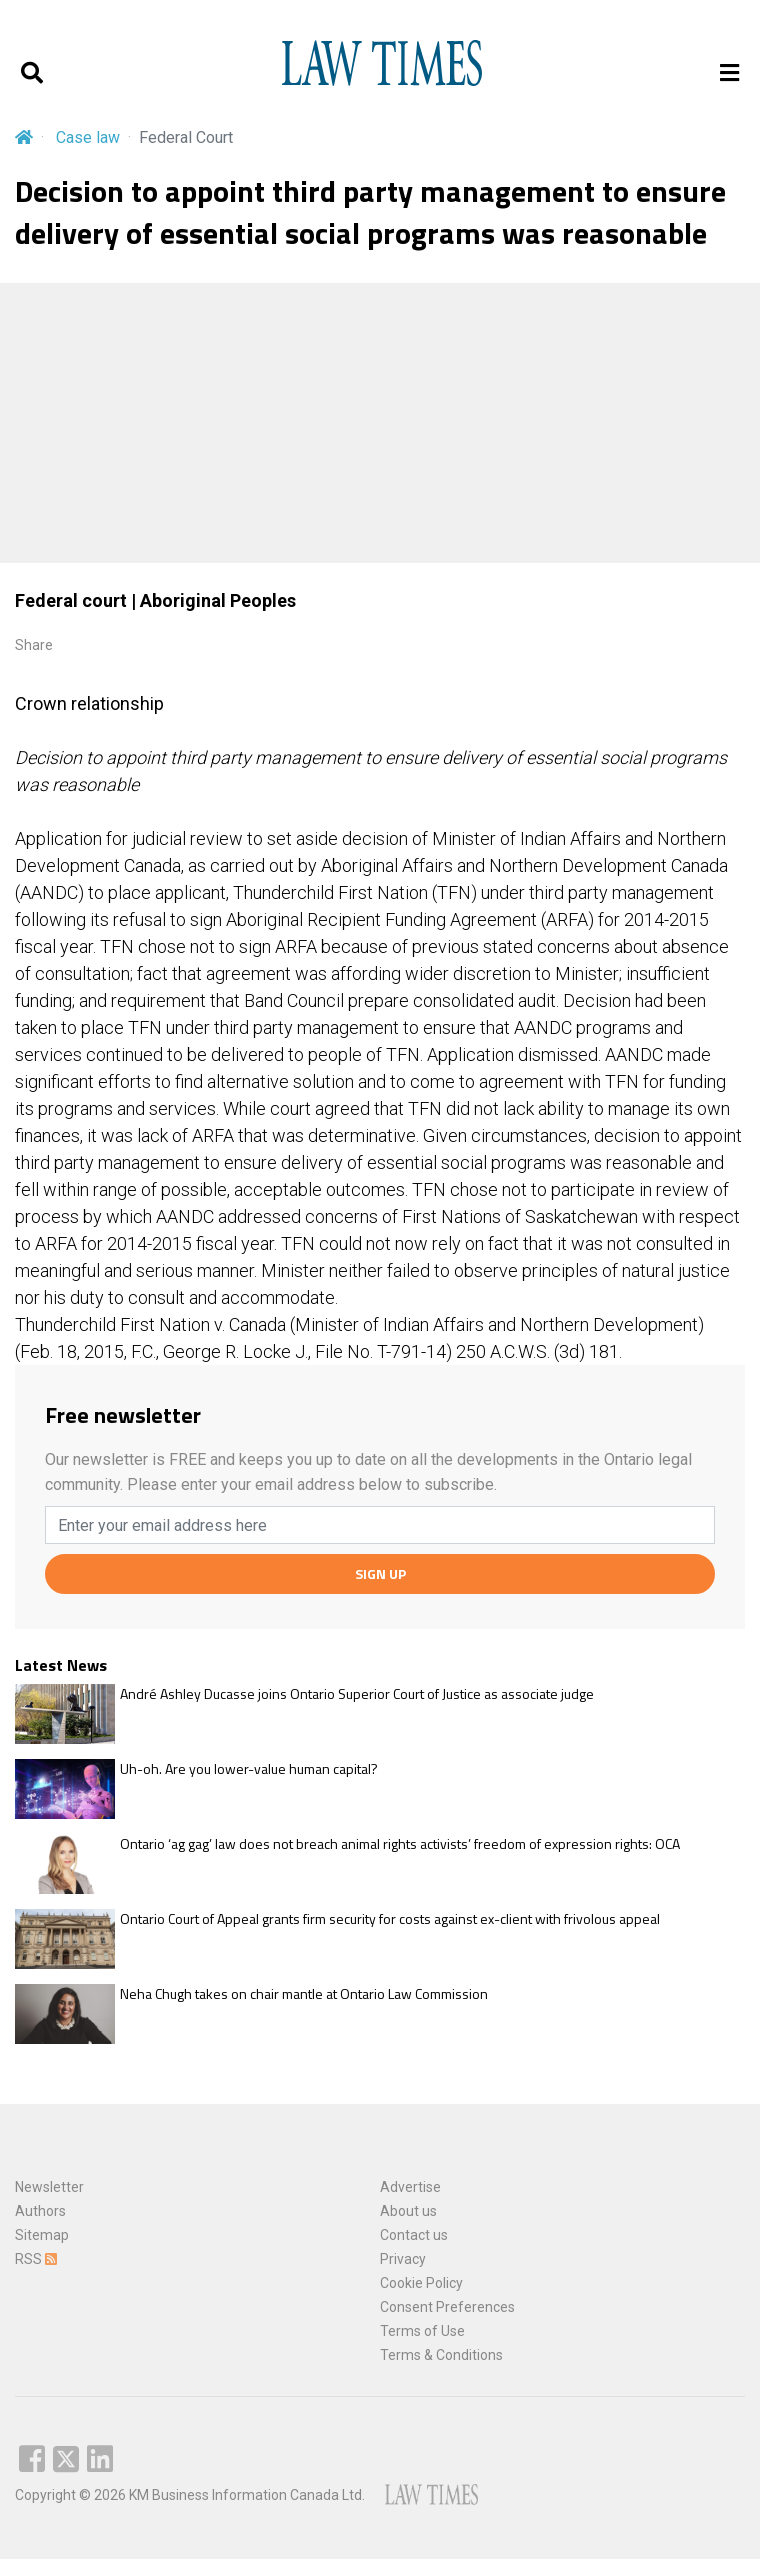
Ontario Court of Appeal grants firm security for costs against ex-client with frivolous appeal (390, 1919)
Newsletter (49, 2187)
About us (408, 2211)
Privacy (403, 2259)
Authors (40, 2211)
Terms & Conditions (441, 2355)
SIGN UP (380, 1573)
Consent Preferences (447, 2307)
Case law (88, 137)
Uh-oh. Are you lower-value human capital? (249, 1769)
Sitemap (42, 2235)
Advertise (410, 2187)
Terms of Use (422, 2331)
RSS (36, 2259)
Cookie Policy (421, 2283)
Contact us (414, 2235)
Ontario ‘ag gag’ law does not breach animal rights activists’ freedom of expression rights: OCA (400, 1844)
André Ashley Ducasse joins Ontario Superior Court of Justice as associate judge (357, 1694)
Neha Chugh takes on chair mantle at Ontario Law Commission (304, 1994)
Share (34, 645)
